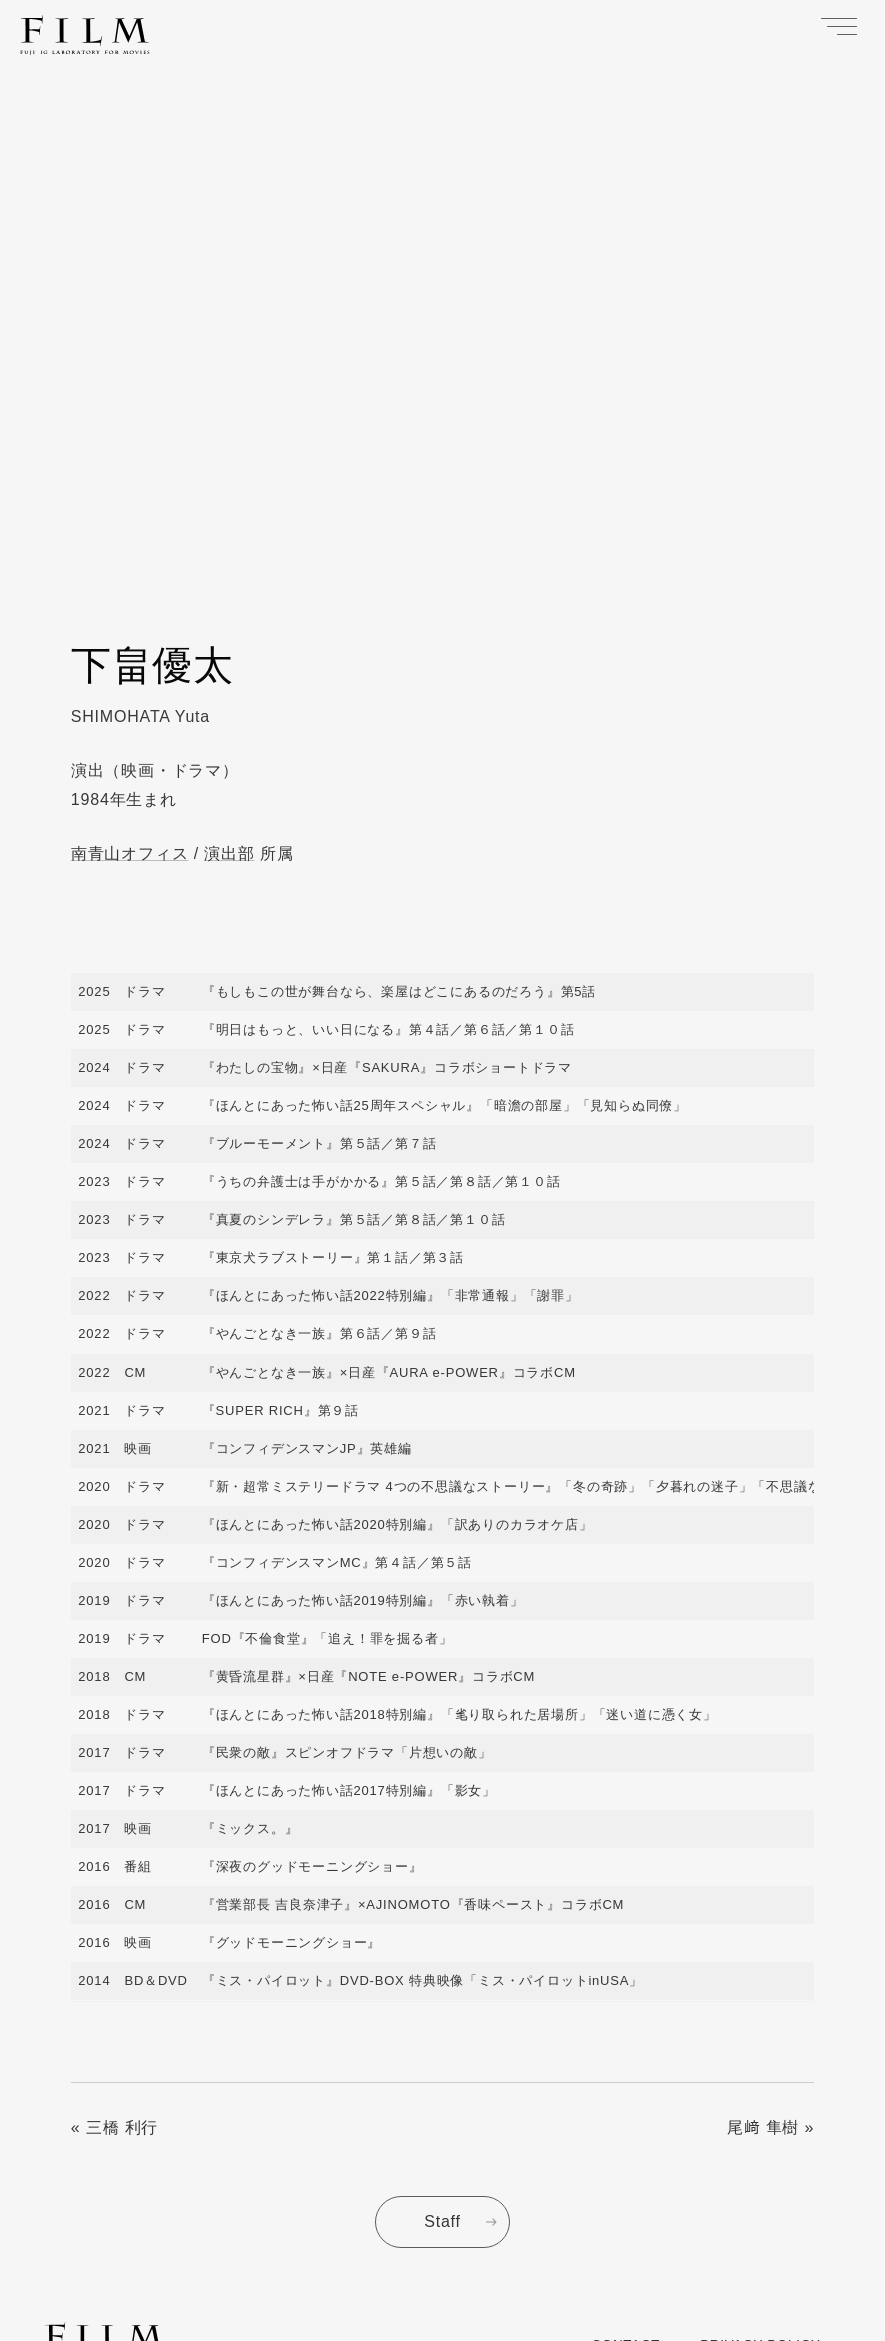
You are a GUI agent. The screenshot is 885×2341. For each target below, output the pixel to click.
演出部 (229, 853)
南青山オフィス (130, 853)
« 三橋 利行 (114, 2127)
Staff (442, 2221)
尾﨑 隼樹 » (770, 2127)
